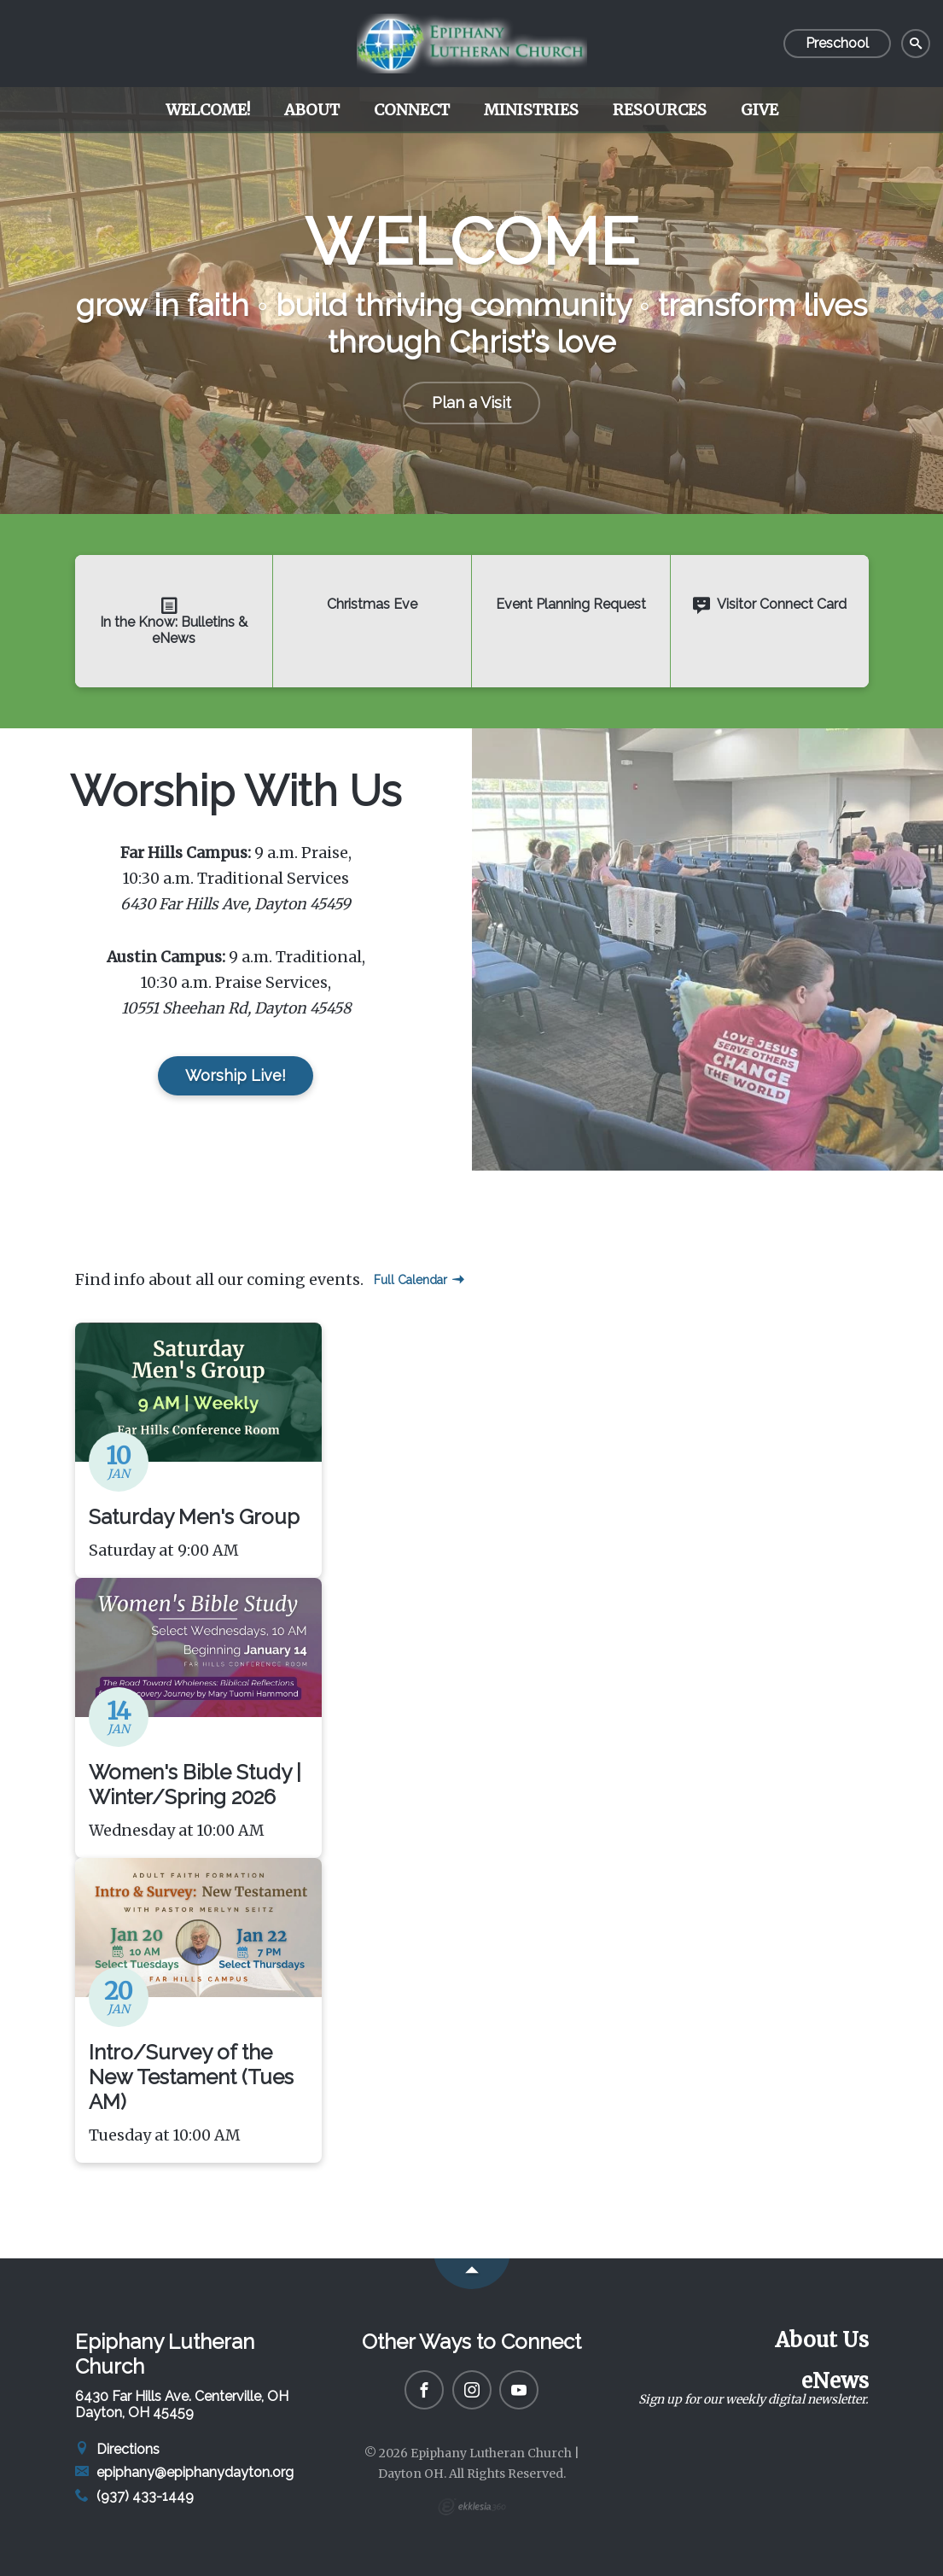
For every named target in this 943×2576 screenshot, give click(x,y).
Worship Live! (235, 1075)
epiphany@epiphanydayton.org (184, 2472)
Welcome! (208, 110)
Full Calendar (419, 1280)
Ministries (531, 110)
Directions (117, 2449)
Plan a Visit (471, 403)
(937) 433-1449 (135, 2496)
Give (759, 110)
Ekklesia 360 (472, 2506)
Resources (660, 110)
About (312, 110)
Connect (412, 110)
